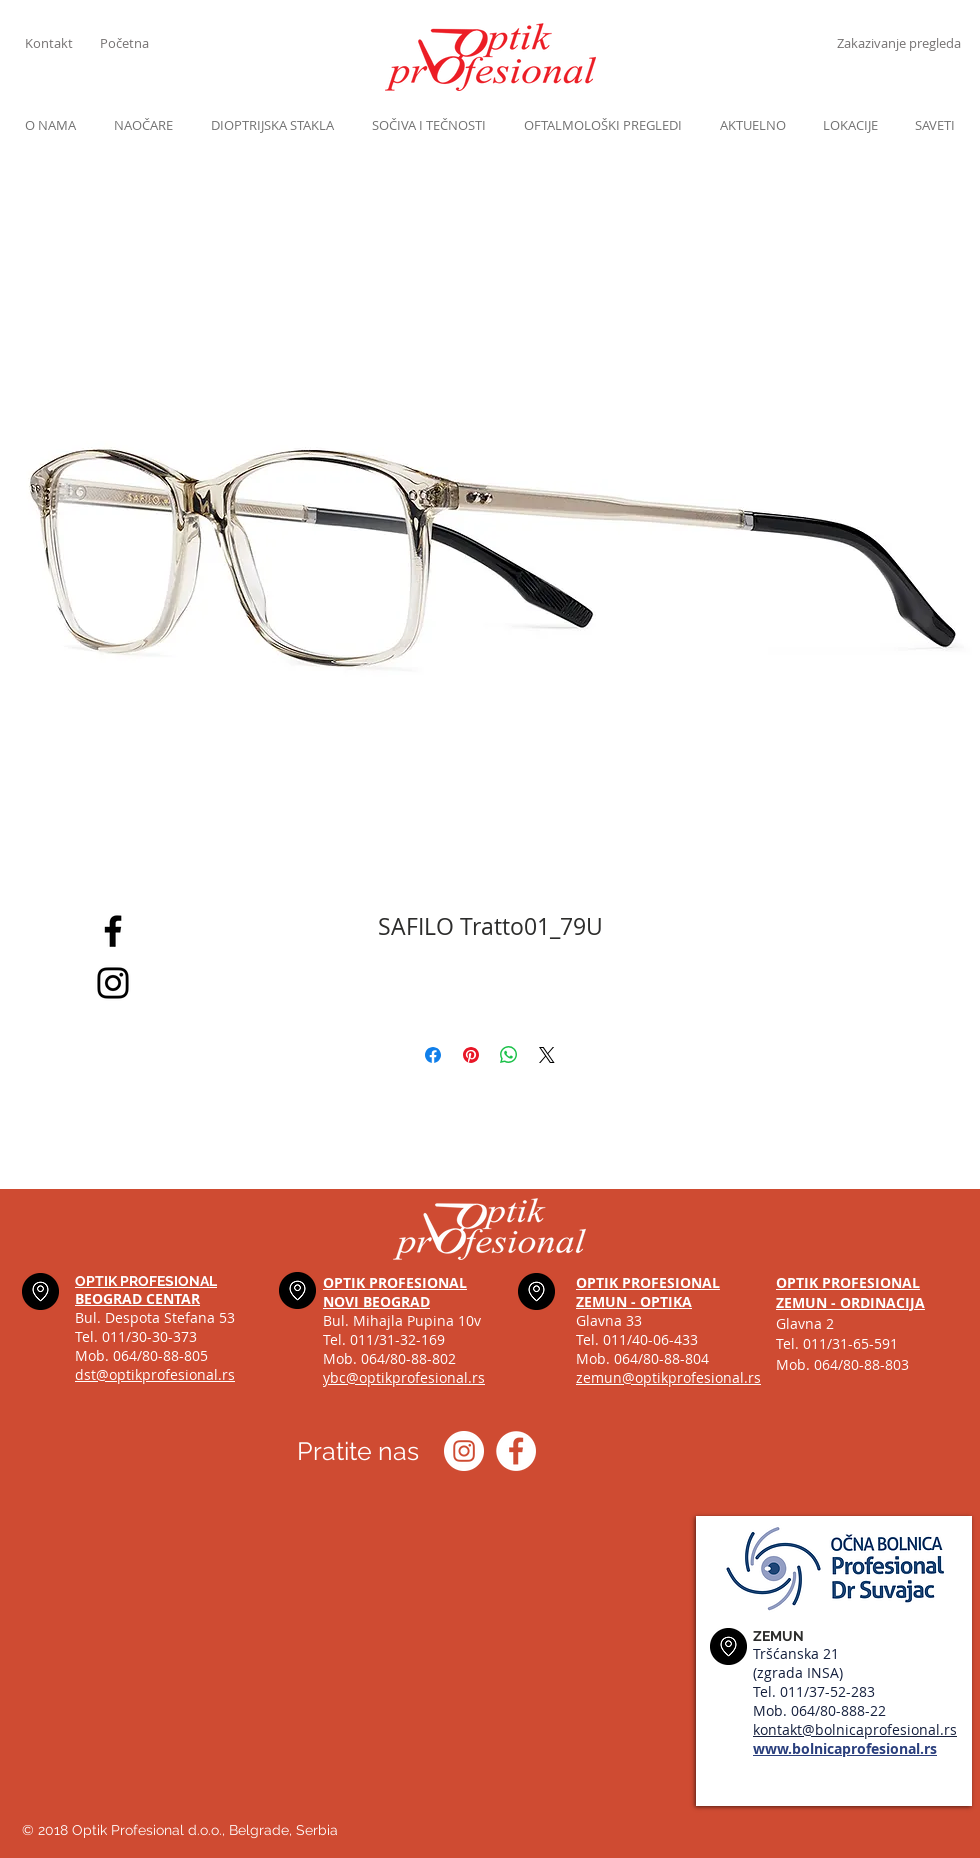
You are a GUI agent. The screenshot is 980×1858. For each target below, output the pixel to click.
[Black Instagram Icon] (113, 983)
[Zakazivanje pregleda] (898, 43)
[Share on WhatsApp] (509, 1055)
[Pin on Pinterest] (471, 1055)
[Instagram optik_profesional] (464, 1451)
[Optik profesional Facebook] (516, 1451)
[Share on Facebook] (433, 1055)
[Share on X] (547, 1055)
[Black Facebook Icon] (113, 931)
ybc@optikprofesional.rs (404, 1377)
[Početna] (137, 43)
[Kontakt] (62, 43)
